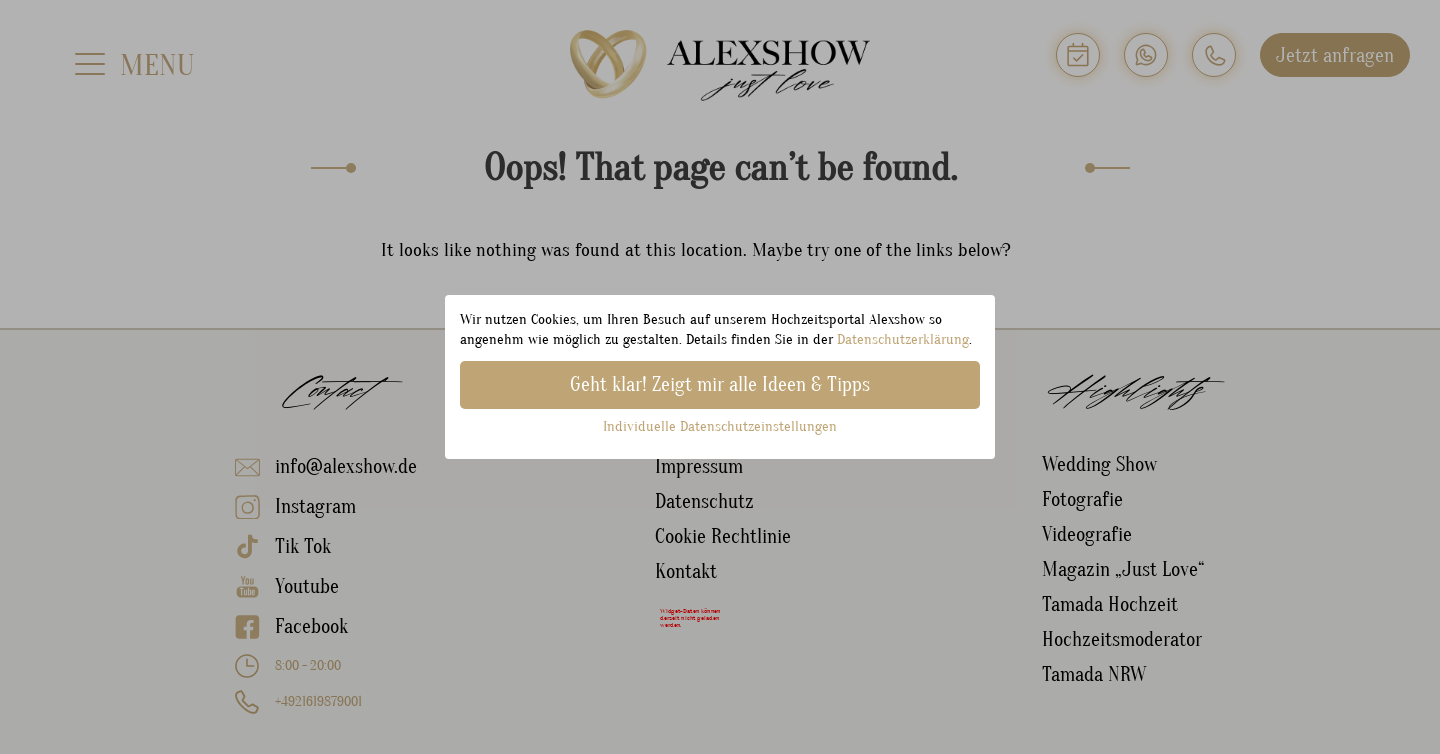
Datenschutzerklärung (903, 339)
